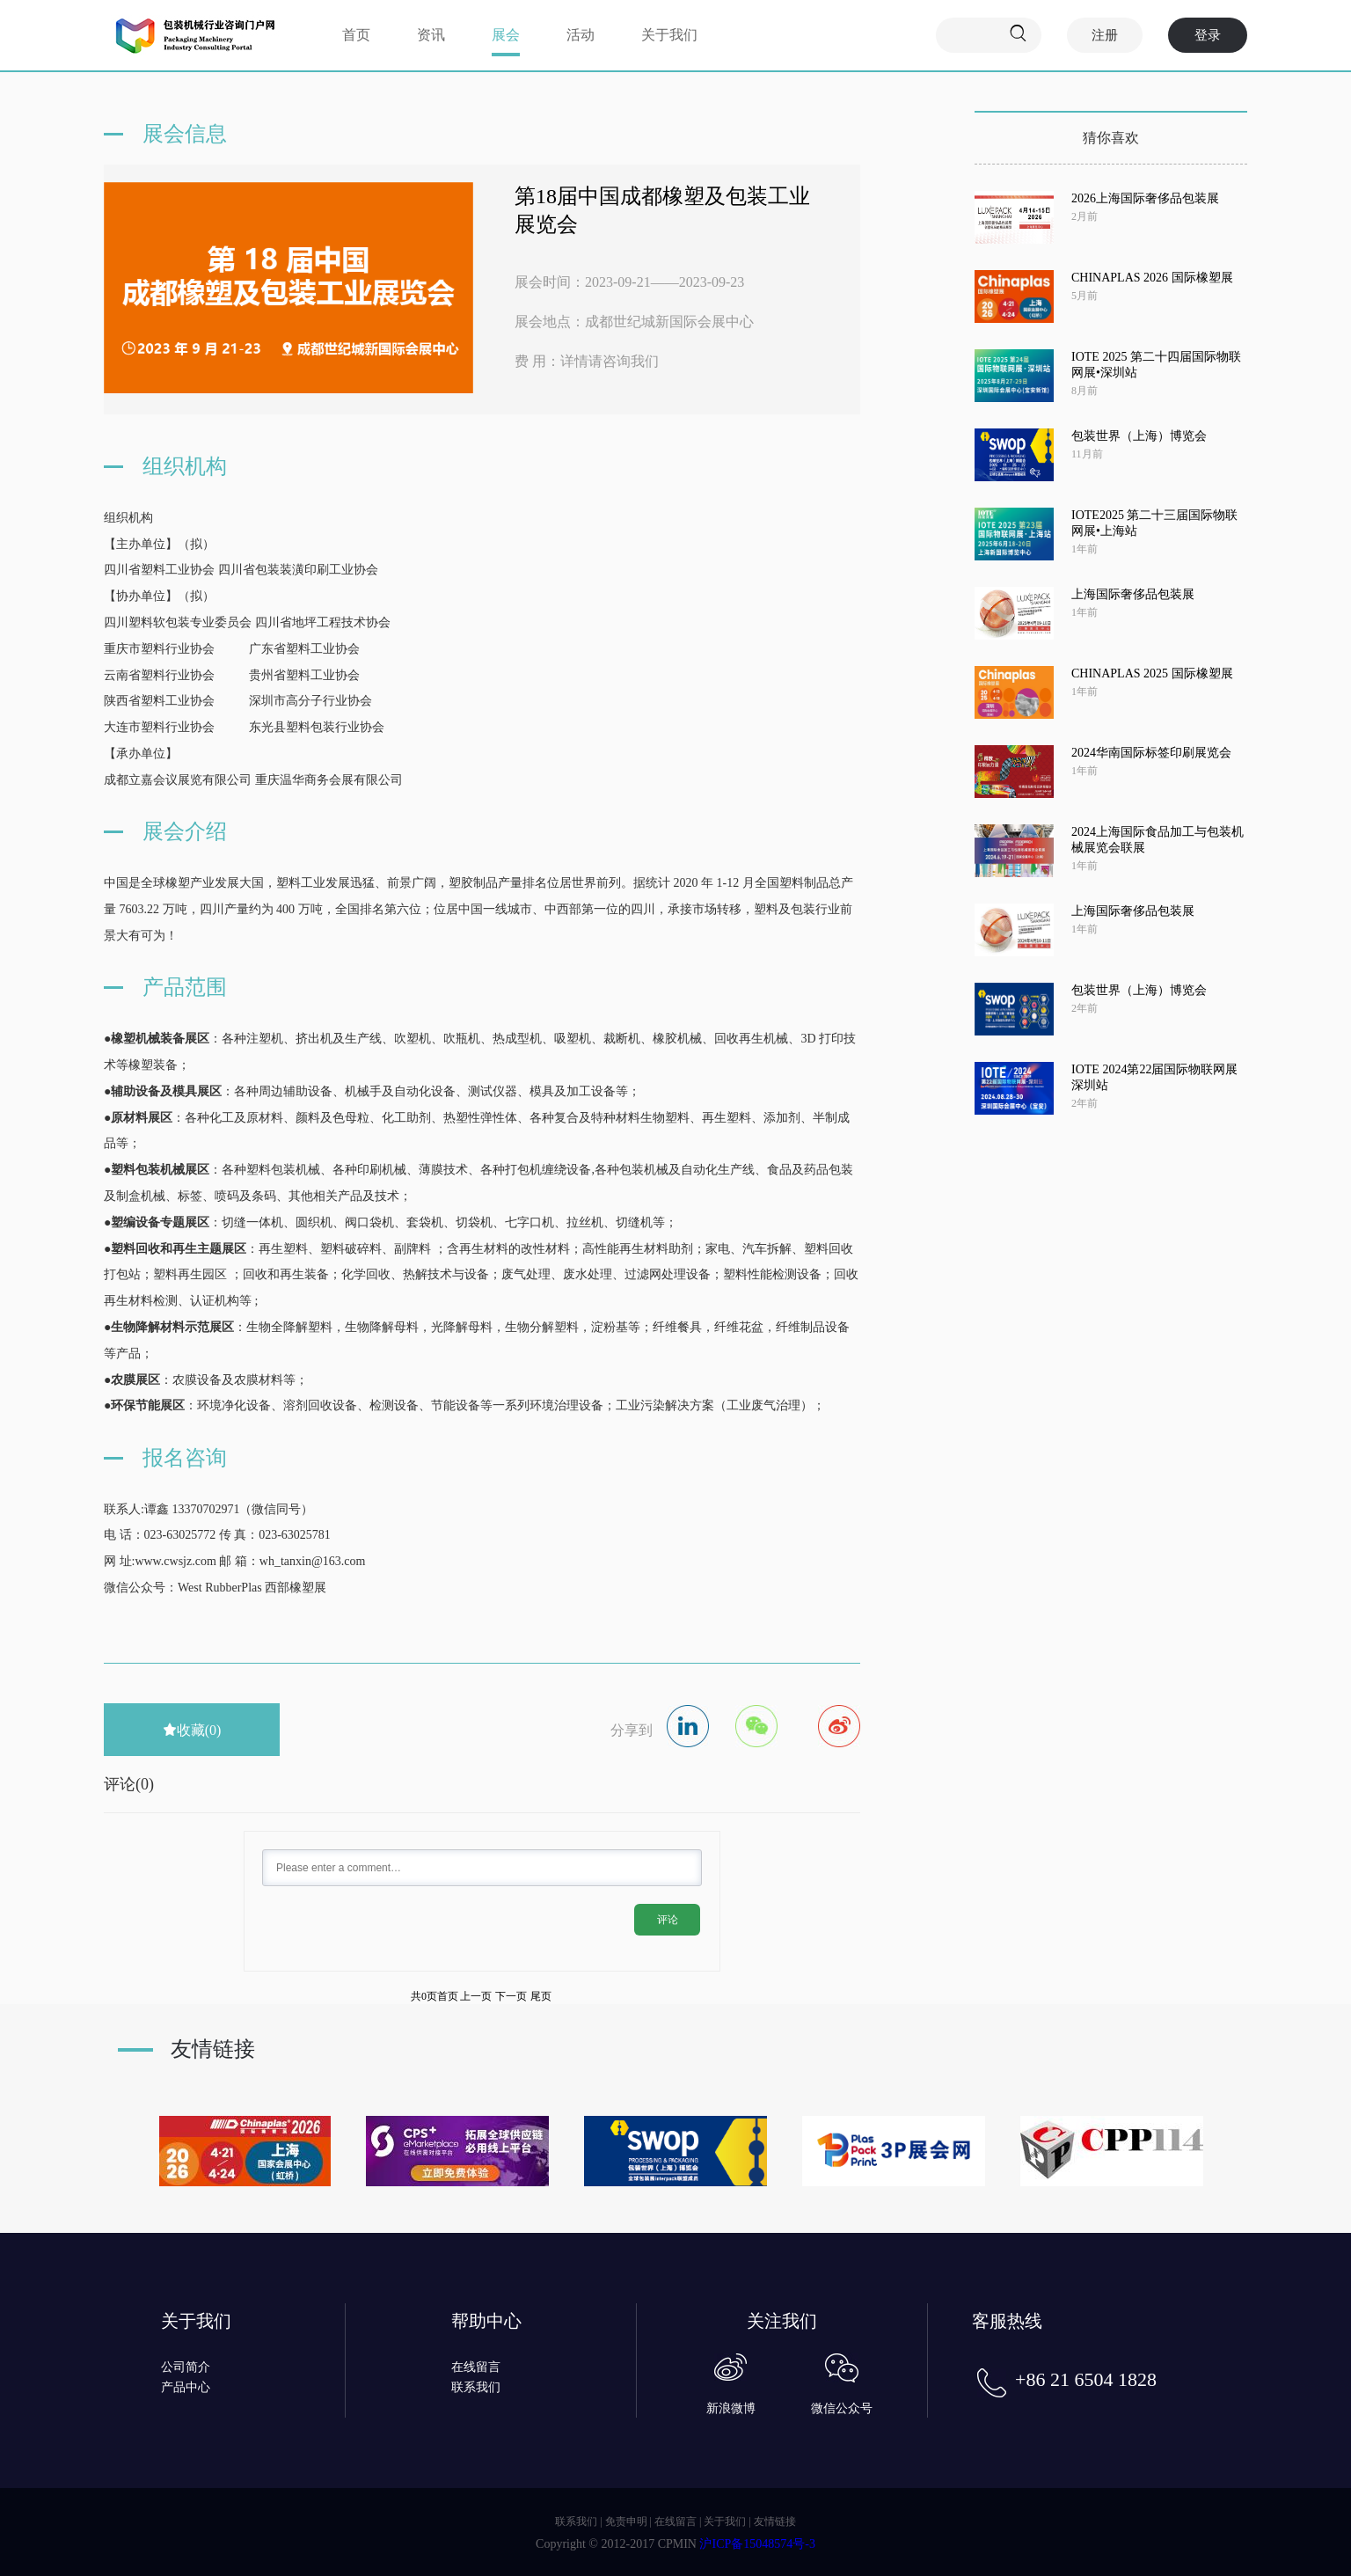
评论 (667, 1920)
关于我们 (669, 34)
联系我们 (475, 2387)
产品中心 (185, 2387)
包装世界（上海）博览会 (1139, 436)
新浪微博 (731, 2408)
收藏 (192, 1730)
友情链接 (775, 2521)
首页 (356, 34)
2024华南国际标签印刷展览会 (1151, 752)
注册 (1105, 35)
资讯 (431, 34)
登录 (1207, 35)
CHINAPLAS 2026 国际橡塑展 (1152, 277)
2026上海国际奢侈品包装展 (1145, 198)
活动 (580, 34)
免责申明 (626, 2521)
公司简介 (185, 2367)
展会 (506, 34)
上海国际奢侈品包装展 (1132, 594)
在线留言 (475, 2367)
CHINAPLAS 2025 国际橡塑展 (1152, 673)
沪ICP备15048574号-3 (756, 2543)
